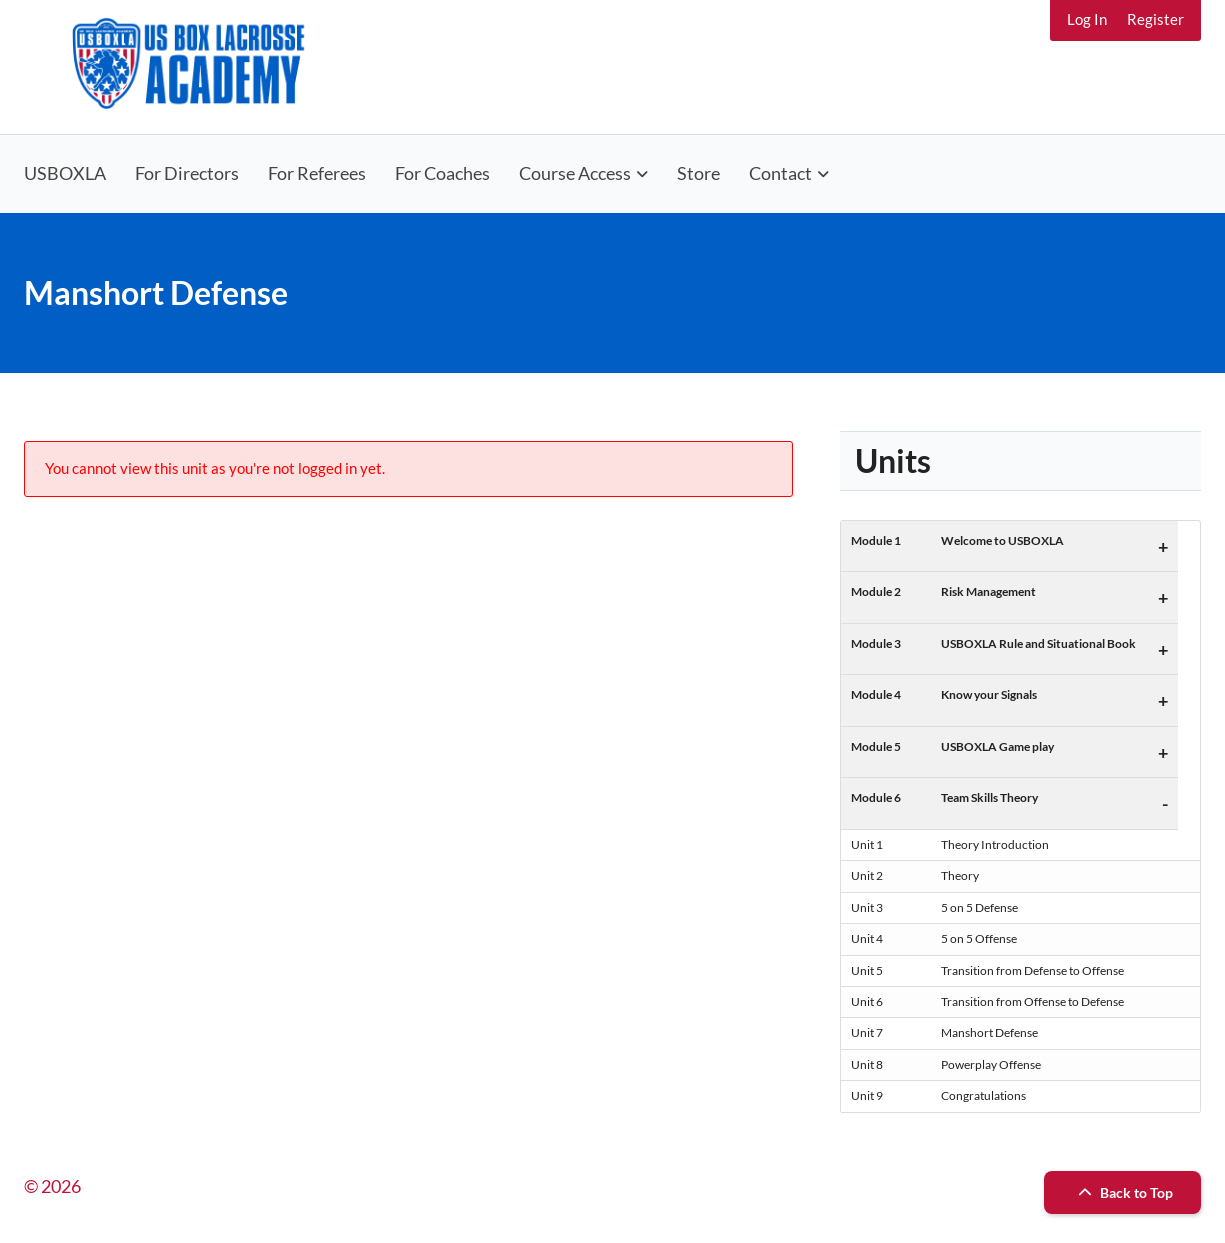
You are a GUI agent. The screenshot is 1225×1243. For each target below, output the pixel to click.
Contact (780, 173)
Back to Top (1123, 1192)
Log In (1087, 19)
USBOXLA (65, 173)
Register (1155, 19)
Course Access (575, 173)
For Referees (317, 173)
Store (698, 173)
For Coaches (442, 173)
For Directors (187, 173)
